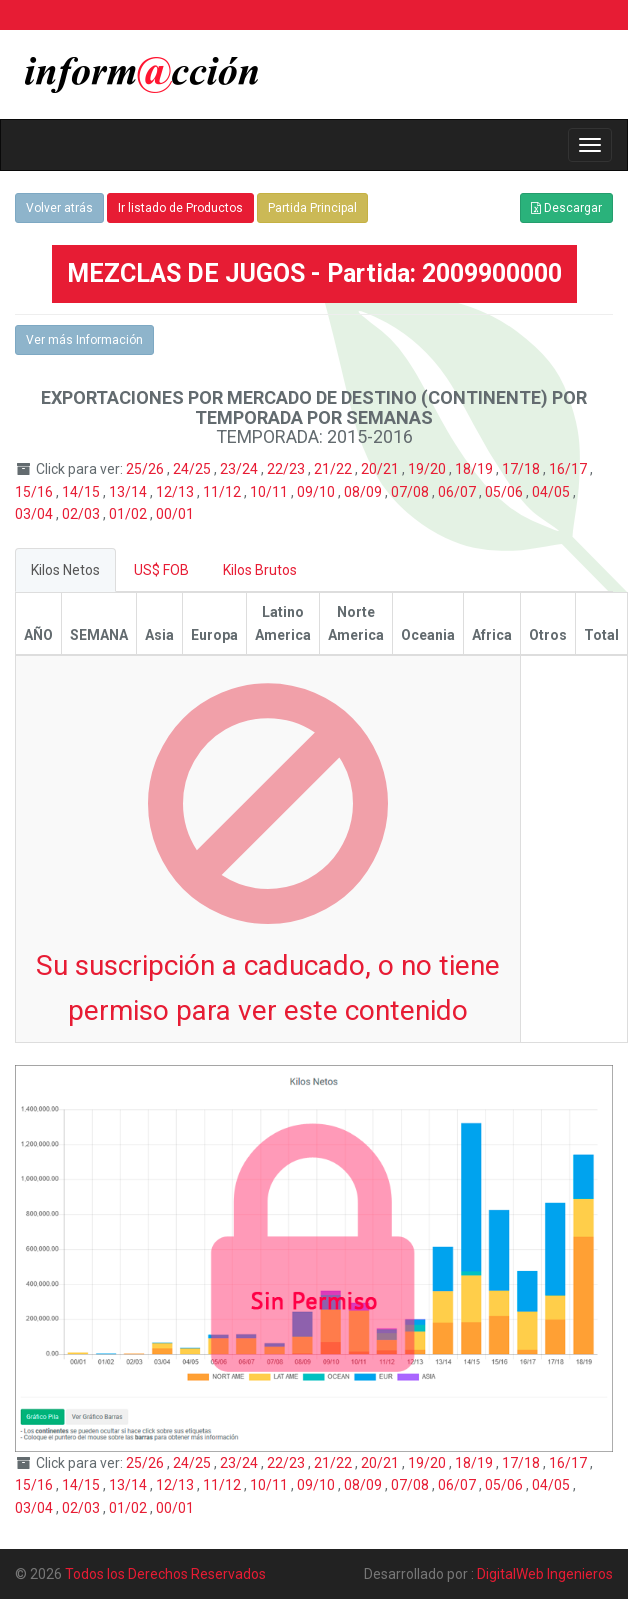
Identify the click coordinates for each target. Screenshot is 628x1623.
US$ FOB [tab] (161, 570)
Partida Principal (312, 208)
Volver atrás (59, 208)
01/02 (129, 514)
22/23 (287, 469)
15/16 (35, 492)
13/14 (129, 492)
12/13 (176, 492)
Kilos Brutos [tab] (260, 570)
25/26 (146, 469)
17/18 (522, 469)
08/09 (364, 492)
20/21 (381, 469)
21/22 (334, 469)
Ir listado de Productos (180, 208)
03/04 (35, 514)
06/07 (458, 492)
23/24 (240, 469)
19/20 (428, 469)
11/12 (223, 492)
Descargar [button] (566, 208)
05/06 (505, 492)
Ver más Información (84, 340)
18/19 (475, 469)
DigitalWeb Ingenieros (545, 1574)
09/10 (317, 492)
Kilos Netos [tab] (65, 570)
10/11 (270, 492)
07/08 (411, 492)
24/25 (193, 469)
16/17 (569, 469)
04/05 (552, 492)
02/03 (82, 514)
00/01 (175, 514)
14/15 (82, 492)
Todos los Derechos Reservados (165, 1574)
